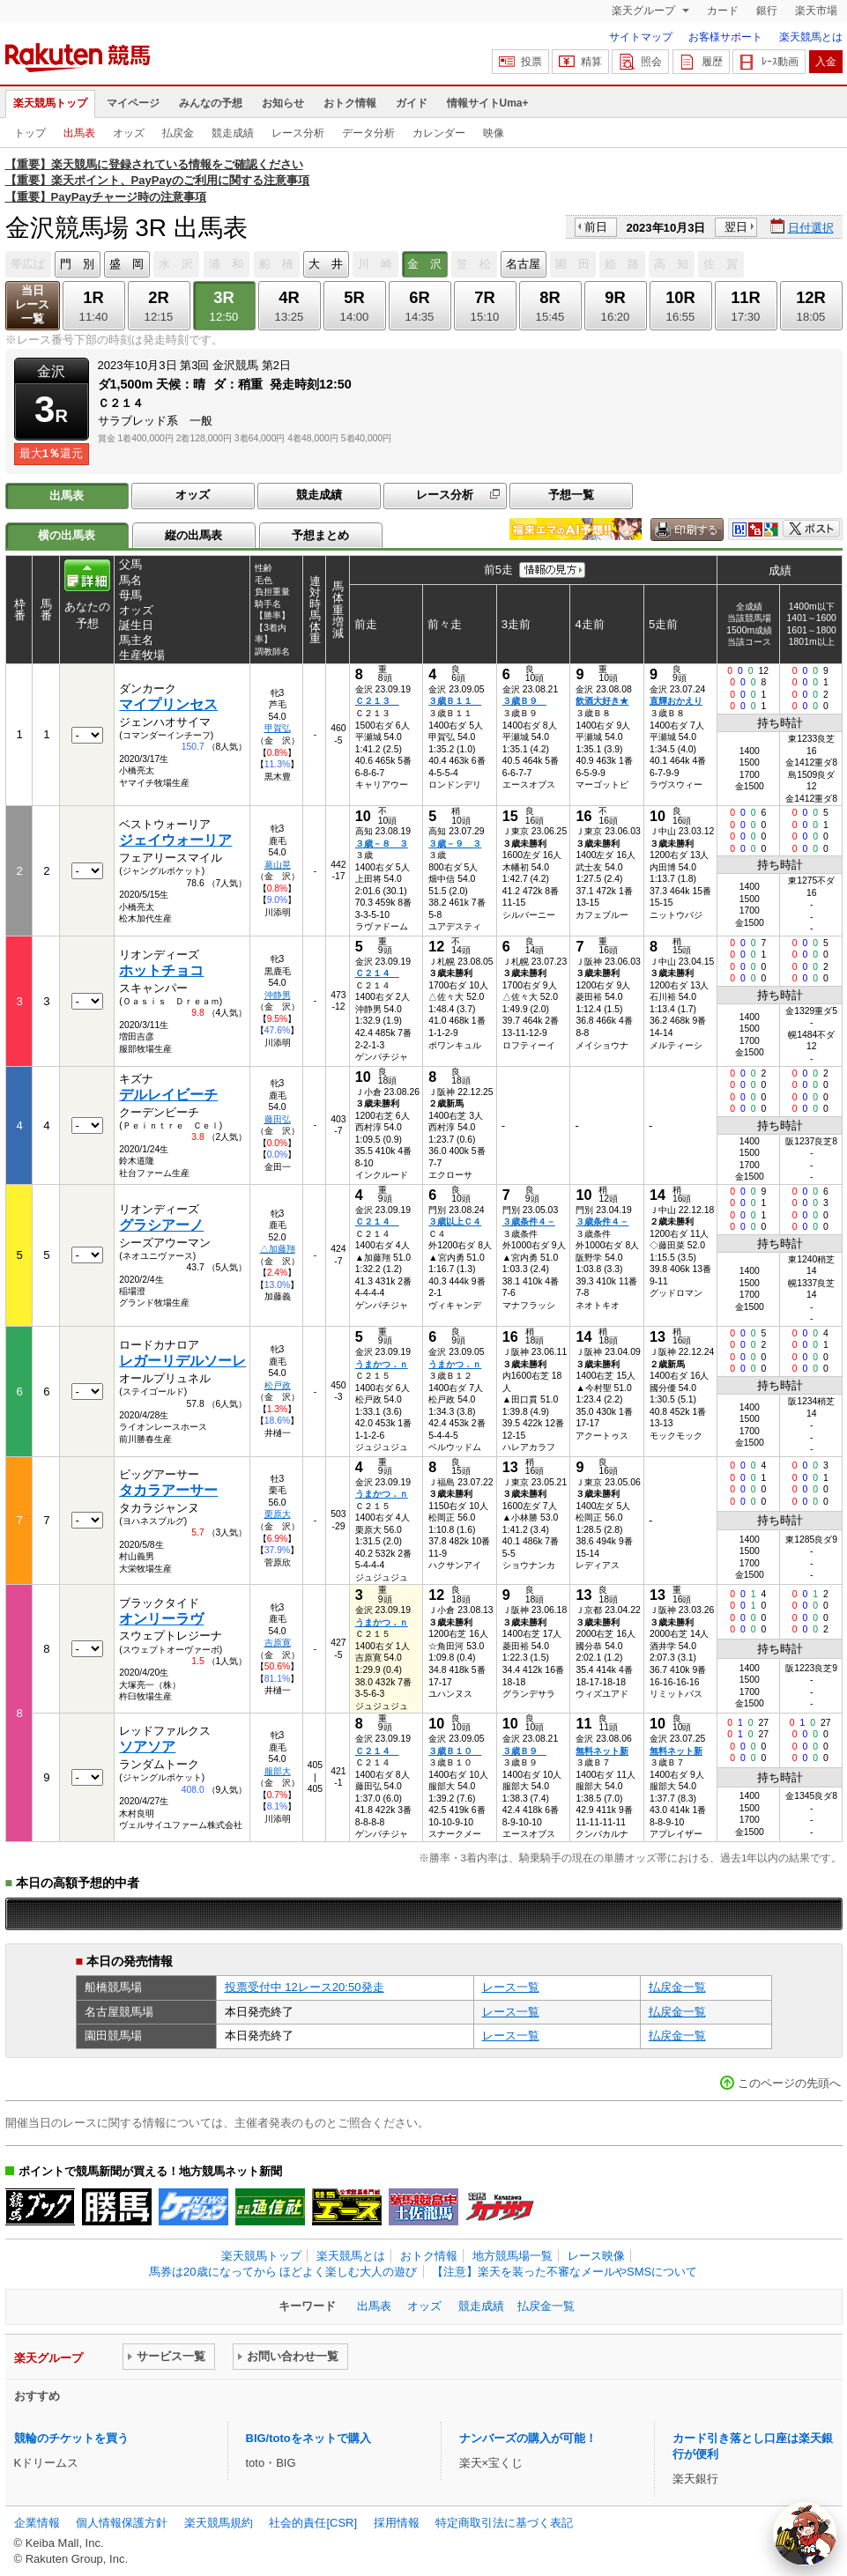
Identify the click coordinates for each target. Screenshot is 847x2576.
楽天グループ (645, 10)
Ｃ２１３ (377, 701)
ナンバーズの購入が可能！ (528, 2438)
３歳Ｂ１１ (454, 701)
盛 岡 (126, 263)
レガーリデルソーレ (182, 1360)
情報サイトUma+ (488, 103)
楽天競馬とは (811, 37)
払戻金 (178, 133)
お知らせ (283, 103)
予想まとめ (320, 535)
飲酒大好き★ (602, 701)
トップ (30, 133)
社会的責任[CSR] (313, 2522)
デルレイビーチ (168, 1094)
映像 (493, 133)
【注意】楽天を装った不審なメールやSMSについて (564, 2271)
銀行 (766, 10)
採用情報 (397, 2522)
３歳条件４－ (528, 1221)
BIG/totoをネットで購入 (308, 2438)
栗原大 (277, 1514)
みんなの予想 (210, 103)
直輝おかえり (676, 701)
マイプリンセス (168, 704)
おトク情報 (349, 103)
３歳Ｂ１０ (454, 1751)
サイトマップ (640, 37)
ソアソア (147, 1746)
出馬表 (79, 133)
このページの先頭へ (789, 2083)
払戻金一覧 (677, 1987)
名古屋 (523, 263)
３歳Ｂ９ (524, 701)
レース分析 (297, 133)
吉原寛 (277, 1642)
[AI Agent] (804, 2533)
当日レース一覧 (32, 304)
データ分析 (368, 133)
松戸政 (277, 1385)
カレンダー (438, 133)
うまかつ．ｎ (381, 1364)
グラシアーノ (161, 1225)
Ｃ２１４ (377, 973)
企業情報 (37, 2522)
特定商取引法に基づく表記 (504, 2522)
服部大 (277, 1771)
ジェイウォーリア (175, 840)
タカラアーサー (168, 1490)
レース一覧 (510, 1987)
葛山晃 (277, 865)
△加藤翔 (277, 1249)
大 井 (325, 263)
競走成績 (233, 133)
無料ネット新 (602, 1751)
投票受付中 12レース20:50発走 (304, 1987)
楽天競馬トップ (50, 103)
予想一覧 (571, 494)
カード (723, 10)
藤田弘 (277, 1119)
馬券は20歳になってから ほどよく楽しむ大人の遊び (283, 2271)
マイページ (133, 103)
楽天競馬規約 (218, 2522)
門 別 (77, 263)
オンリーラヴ (161, 1618)
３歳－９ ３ (454, 843)
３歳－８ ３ (381, 843)
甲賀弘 (277, 728)
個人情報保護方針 (121, 2522)
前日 (595, 226)
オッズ (129, 133)
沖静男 (277, 995)
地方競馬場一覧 (512, 2255)
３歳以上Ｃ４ (454, 1221)
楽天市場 (816, 10)
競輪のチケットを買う (71, 2438)
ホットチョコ (161, 970)
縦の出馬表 (193, 535)
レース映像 (596, 2255)
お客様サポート (725, 37)
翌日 (735, 226)
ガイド (411, 103)
